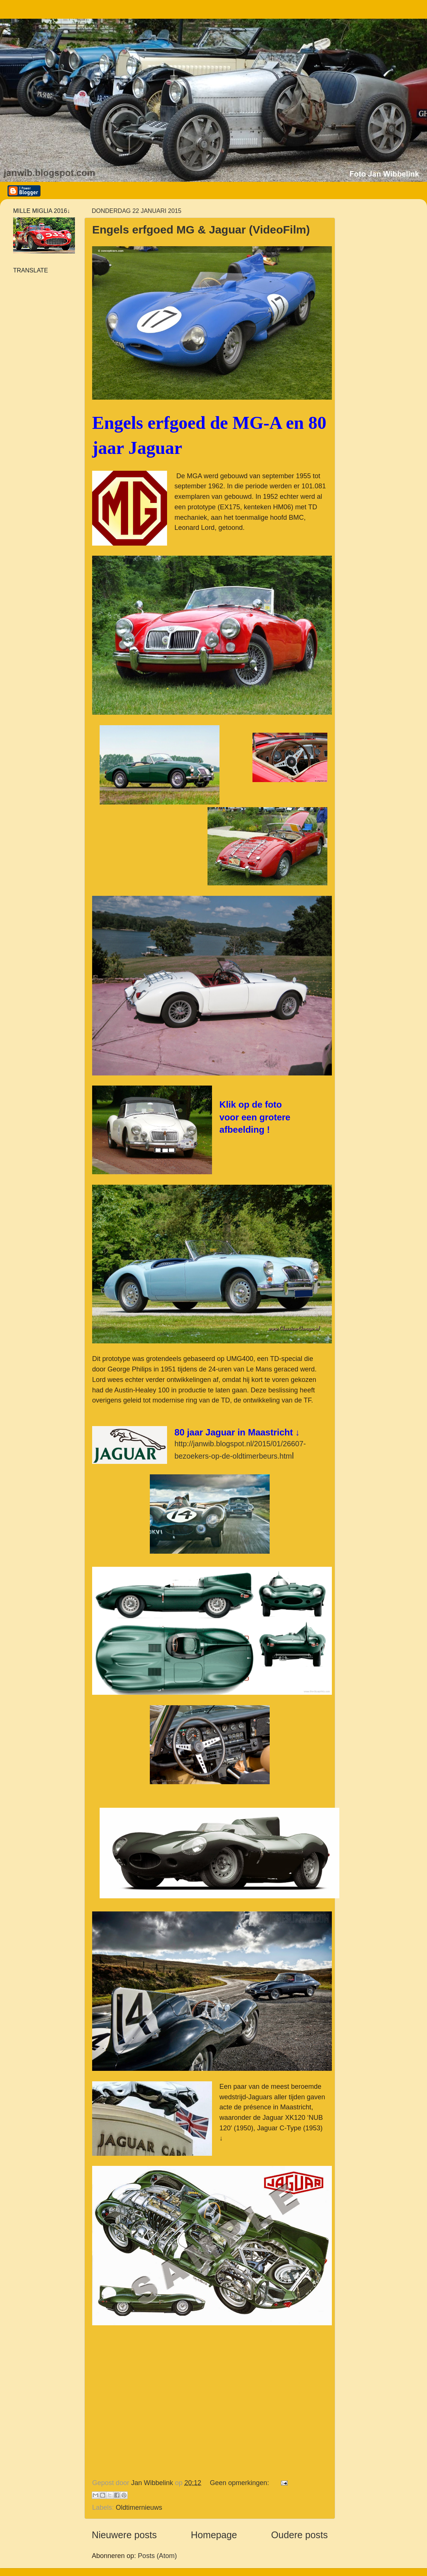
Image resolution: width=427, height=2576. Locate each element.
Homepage (214, 2535)
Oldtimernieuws (139, 2507)
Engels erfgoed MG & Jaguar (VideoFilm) (201, 229)
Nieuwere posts (124, 2535)
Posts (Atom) (157, 2556)
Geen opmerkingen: (240, 2483)
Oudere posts (299, 2535)
